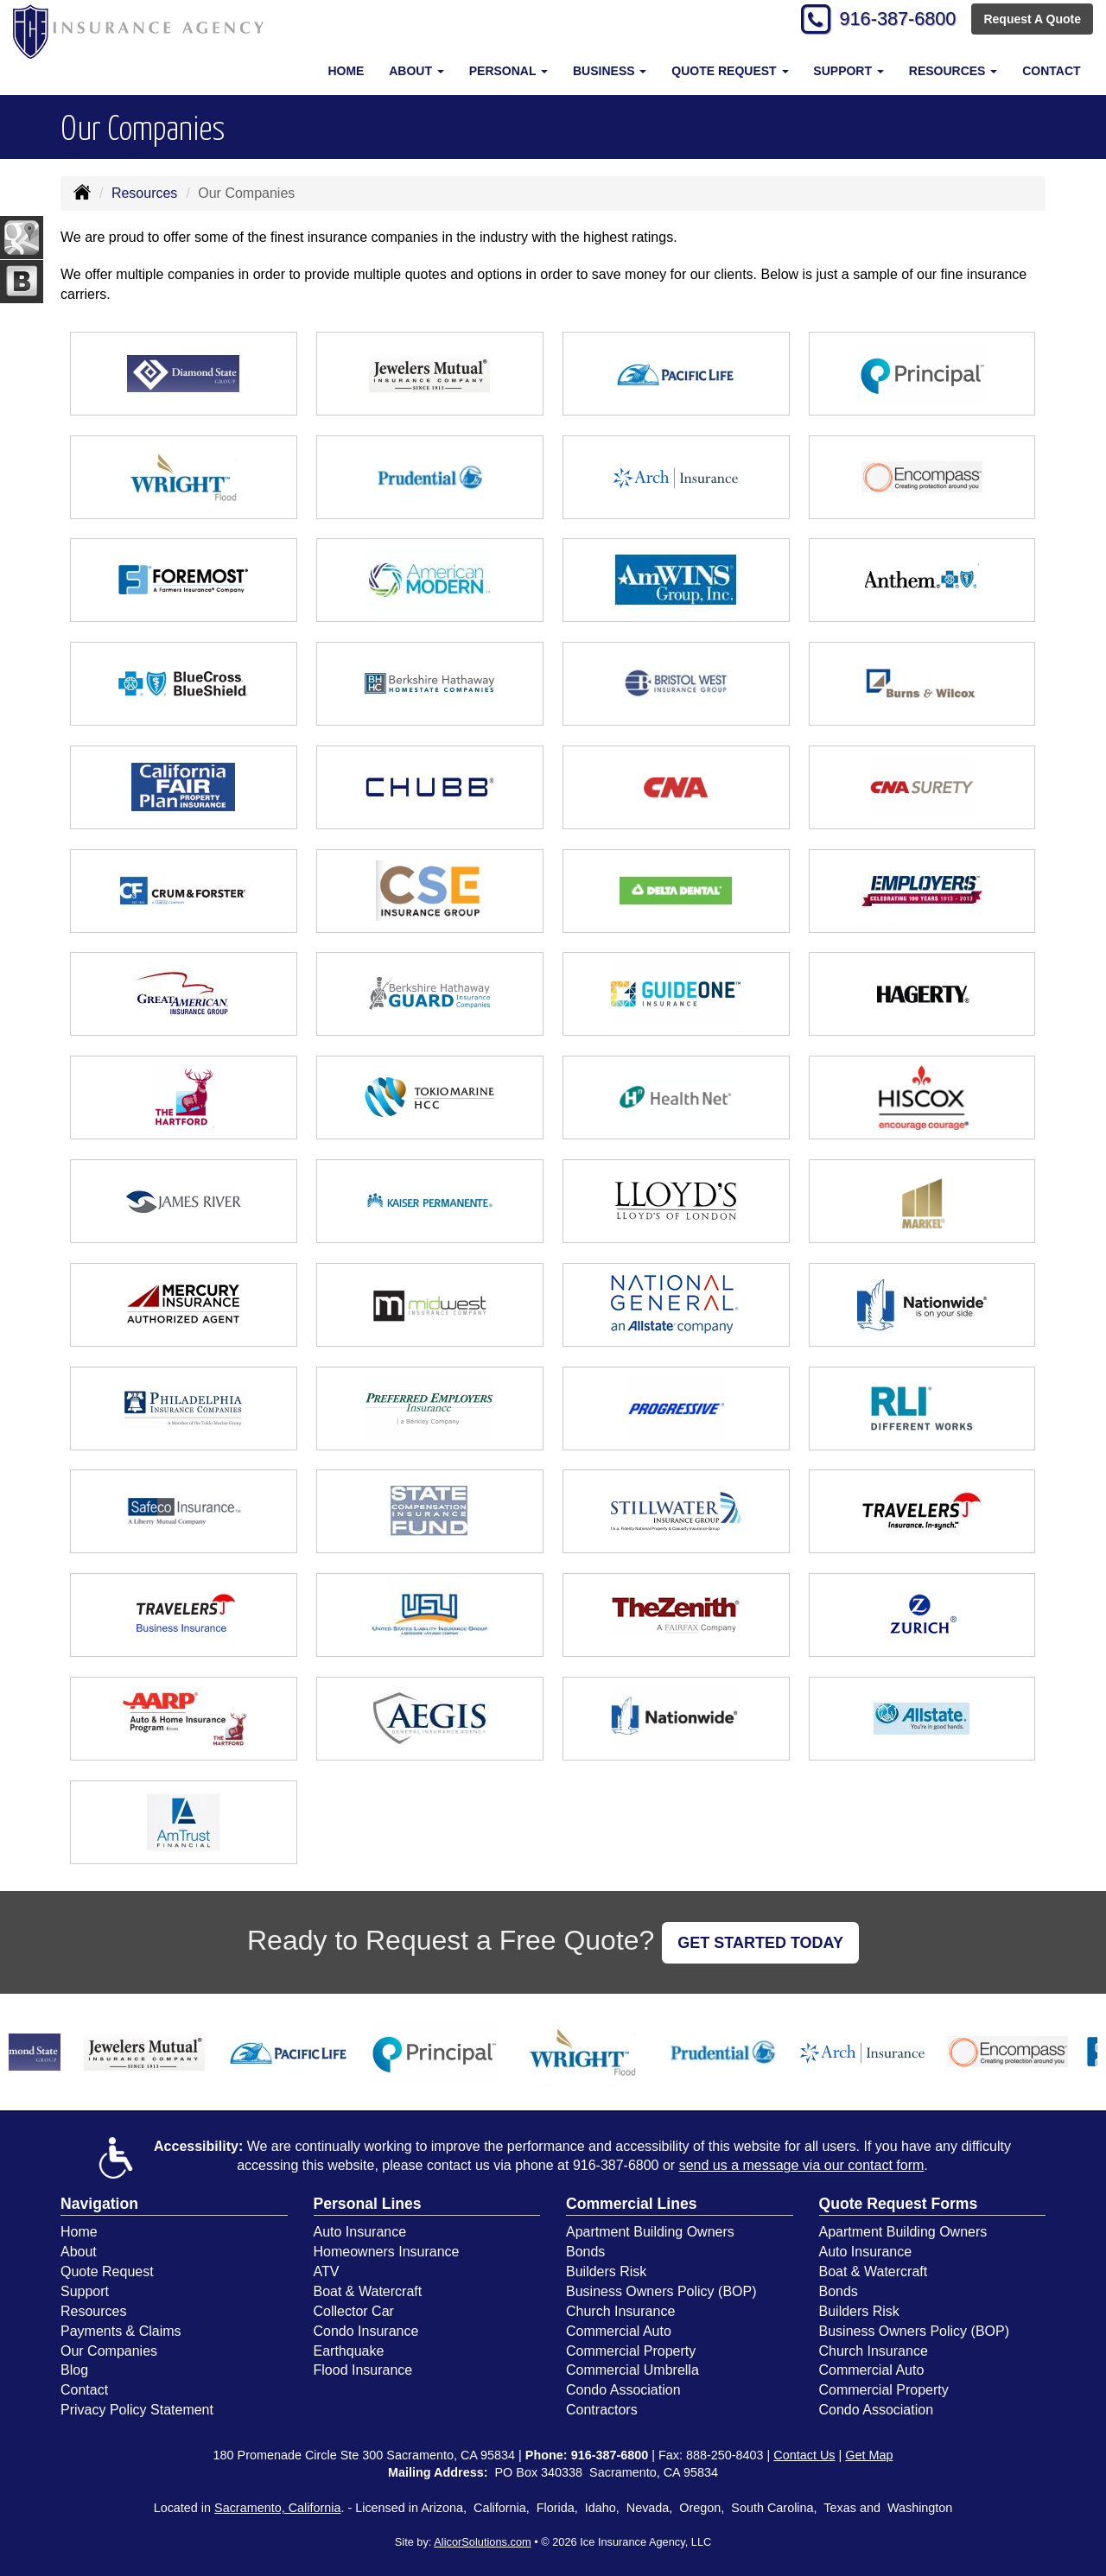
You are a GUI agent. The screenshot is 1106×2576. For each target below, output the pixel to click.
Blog (74, 2370)
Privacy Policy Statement (136, 2409)
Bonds (585, 2251)
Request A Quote (1032, 19)
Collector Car (354, 2311)
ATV (327, 2271)
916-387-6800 (895, 19)
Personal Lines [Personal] (368, 2203)
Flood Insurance (363, 2370)
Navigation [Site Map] (99, 2203)
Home (345, 71)
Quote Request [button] (729, 71)
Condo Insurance (366, 2331)
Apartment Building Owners (650, 2231)
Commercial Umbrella (632, 2370)
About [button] (416, 71)
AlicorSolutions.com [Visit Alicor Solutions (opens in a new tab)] (482, 2541)
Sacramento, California (277, 2508)
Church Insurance (620, 2311)
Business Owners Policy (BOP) (661, 2291)
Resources (144, 193)
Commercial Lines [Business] (631, 2203)
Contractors (602, 2409)
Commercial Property (631, 2351)
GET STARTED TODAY (760, 1942)
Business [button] (609, 71)
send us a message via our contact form (802, 2165)
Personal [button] (508, 71)
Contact (1051, 71)
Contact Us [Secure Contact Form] (804, 2455)
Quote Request (107, 2271)
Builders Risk (606, 2271)
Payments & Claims (120, 2331)
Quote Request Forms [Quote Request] (898, 2203)
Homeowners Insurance (387, 2251)
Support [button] (848, 71)
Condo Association (623, 2389)
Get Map (869, 2455)
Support (84, 2291)
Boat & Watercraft (368, 2291)
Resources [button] (953, 71)
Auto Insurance (360, 2231)
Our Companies (108, 2351)
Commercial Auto (618, 2331)
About (78, 2251)
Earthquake (349, 2351)
